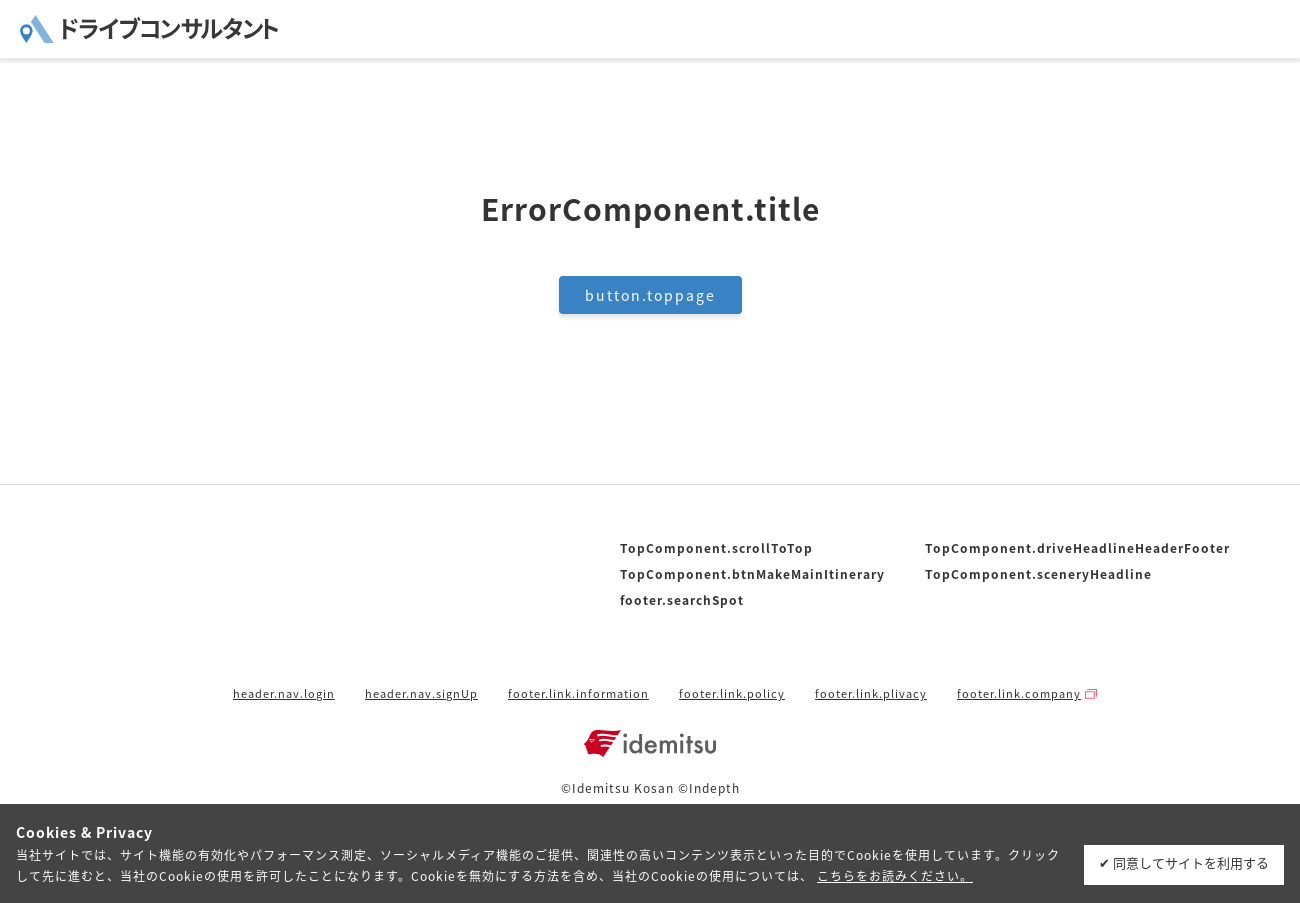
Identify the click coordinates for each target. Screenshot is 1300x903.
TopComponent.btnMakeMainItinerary (752, 574)
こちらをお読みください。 (895, 876)
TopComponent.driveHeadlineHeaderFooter (1077, 548)
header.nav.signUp (421, 693)
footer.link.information (578, 693)
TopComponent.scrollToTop (716, 548)
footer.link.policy (732, 693)
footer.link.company (1019, 693)
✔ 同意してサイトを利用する (1184, 863)
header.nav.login (284, 693)
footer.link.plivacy (871, 693)
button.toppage (650, 295)
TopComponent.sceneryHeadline (1038, 574)
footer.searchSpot (682, 600)
